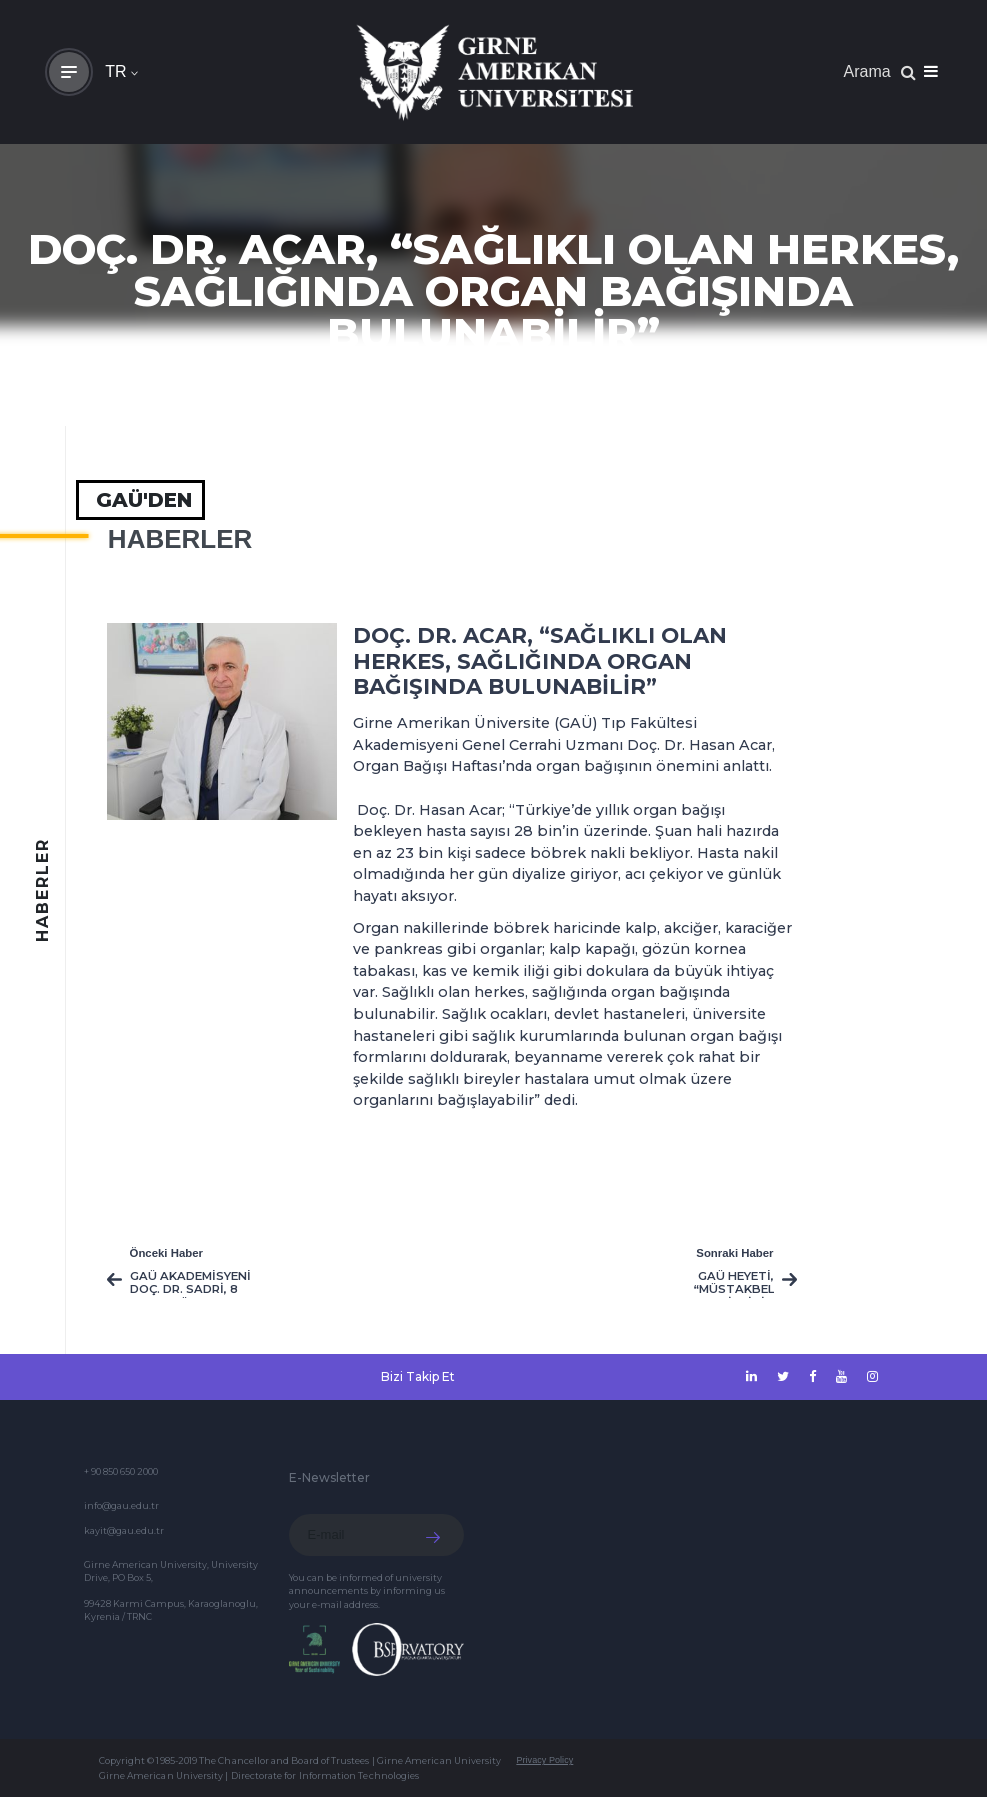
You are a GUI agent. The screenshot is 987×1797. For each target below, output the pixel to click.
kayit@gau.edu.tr (124, 1530)
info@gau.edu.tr (121, 1505)
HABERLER (180, 539)
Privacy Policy (544, 1760)
